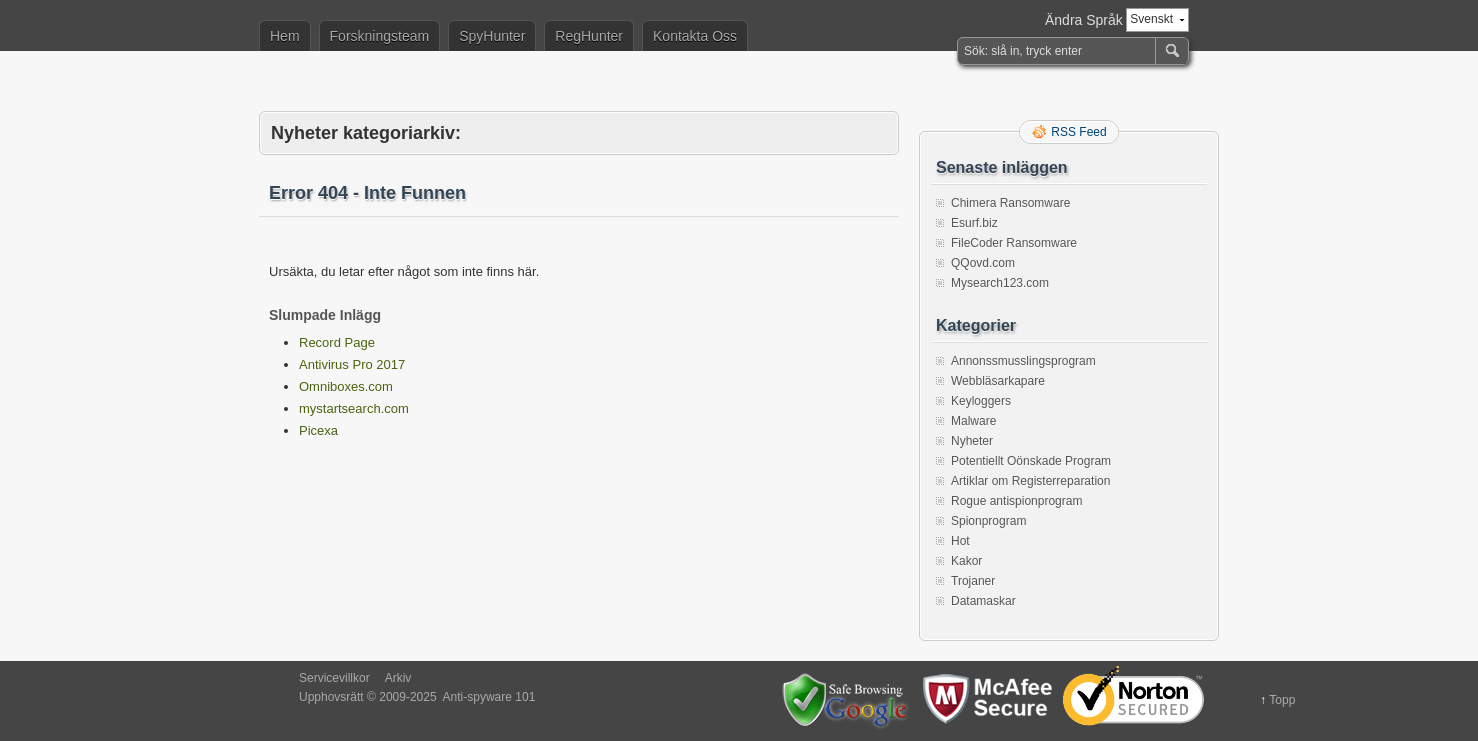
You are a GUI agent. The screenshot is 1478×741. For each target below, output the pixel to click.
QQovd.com (983, 263)
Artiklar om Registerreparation (1030, 481)
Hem (285, 36)
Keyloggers (981, 401)
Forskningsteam (380, 36)
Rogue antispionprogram (1016, 501)
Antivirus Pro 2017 (352, 364)
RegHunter (589, 36)
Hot (960, 541)
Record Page (337, 342)
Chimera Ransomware (1010, 203)
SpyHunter (492, 36)
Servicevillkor (334, 678)
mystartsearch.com (354, 408)
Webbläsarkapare (998, 381)
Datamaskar (983, 601)
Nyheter (972, 441)
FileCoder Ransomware (1014, 243)
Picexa (318, 430)
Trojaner (973, 581)
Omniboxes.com (346, 386)
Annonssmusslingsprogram (1023, 361)
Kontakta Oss (695, 36)
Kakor (966, 561)
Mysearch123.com (1000, 283)
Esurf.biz (974, 223)
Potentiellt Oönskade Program (1031, 461)
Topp (1282, 700)
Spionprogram (988, 521)
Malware (973, 421)
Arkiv (398, 678)
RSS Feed (1078, 132)
